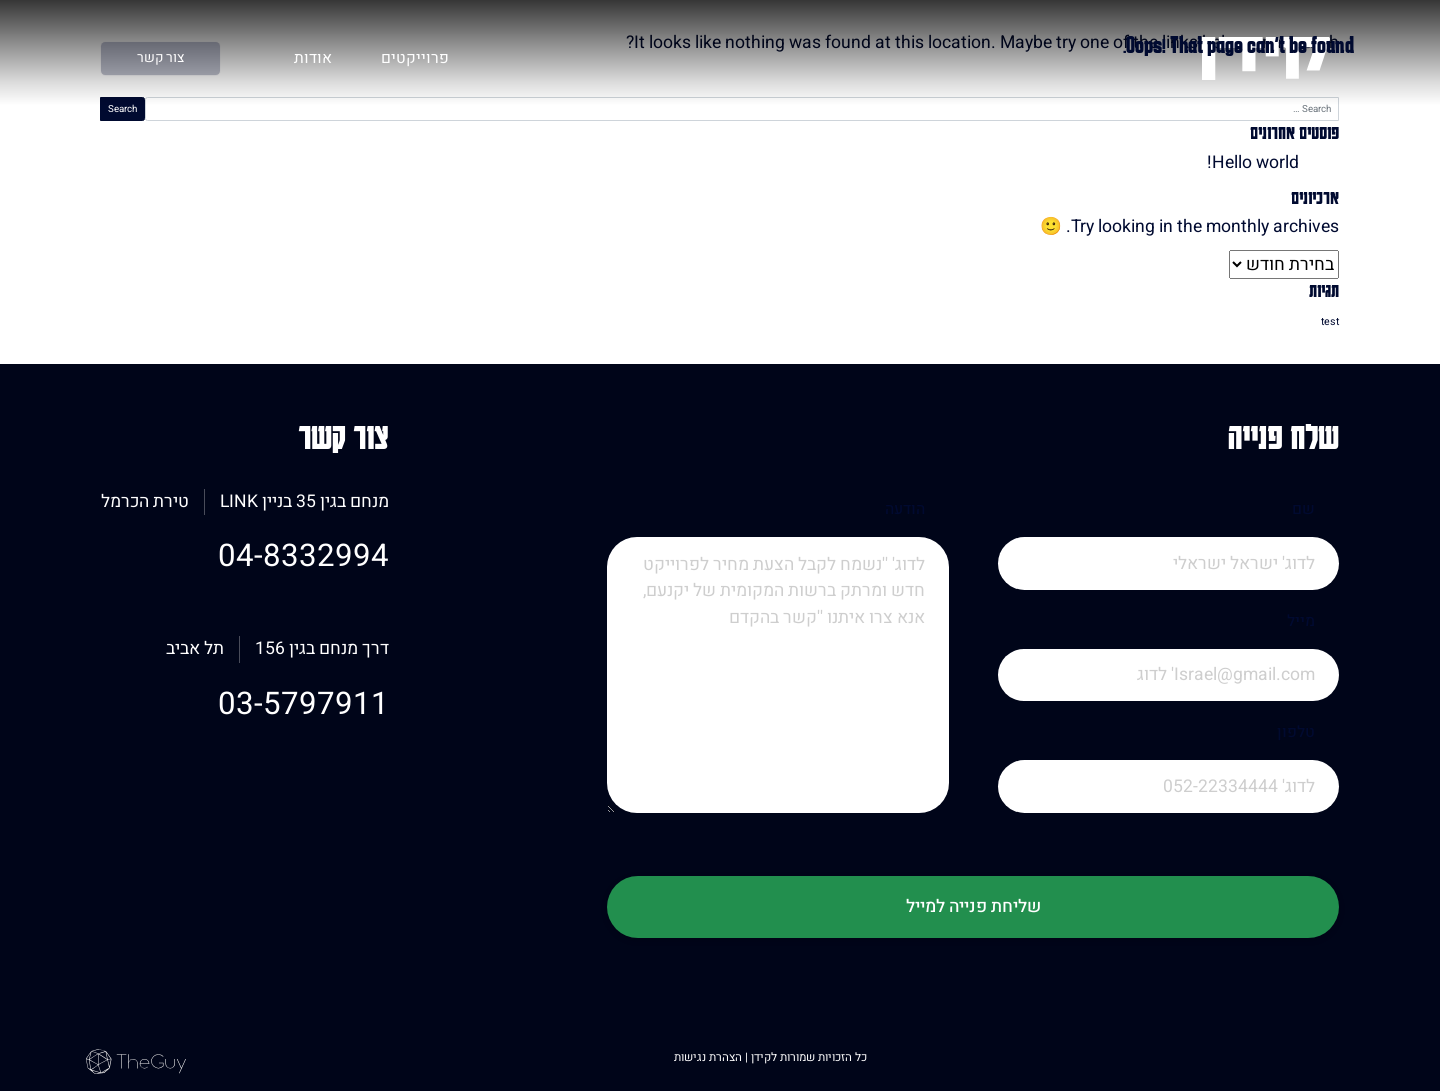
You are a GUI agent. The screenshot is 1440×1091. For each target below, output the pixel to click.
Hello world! (1253, 162)
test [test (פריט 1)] (1330, 321)
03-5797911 (303, 704)
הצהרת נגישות (709, 1057)
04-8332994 (303, 556)
